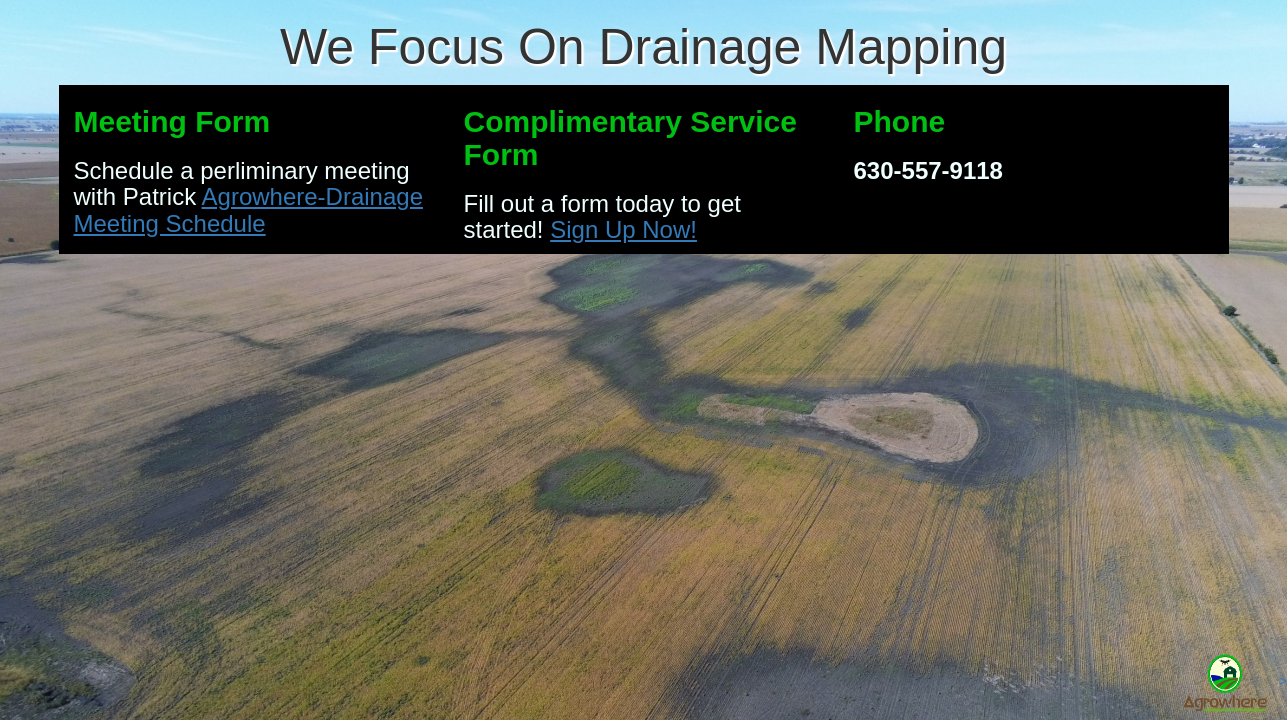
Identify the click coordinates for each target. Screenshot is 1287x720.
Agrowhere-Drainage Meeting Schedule (249, 209)
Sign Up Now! (623, 229)
